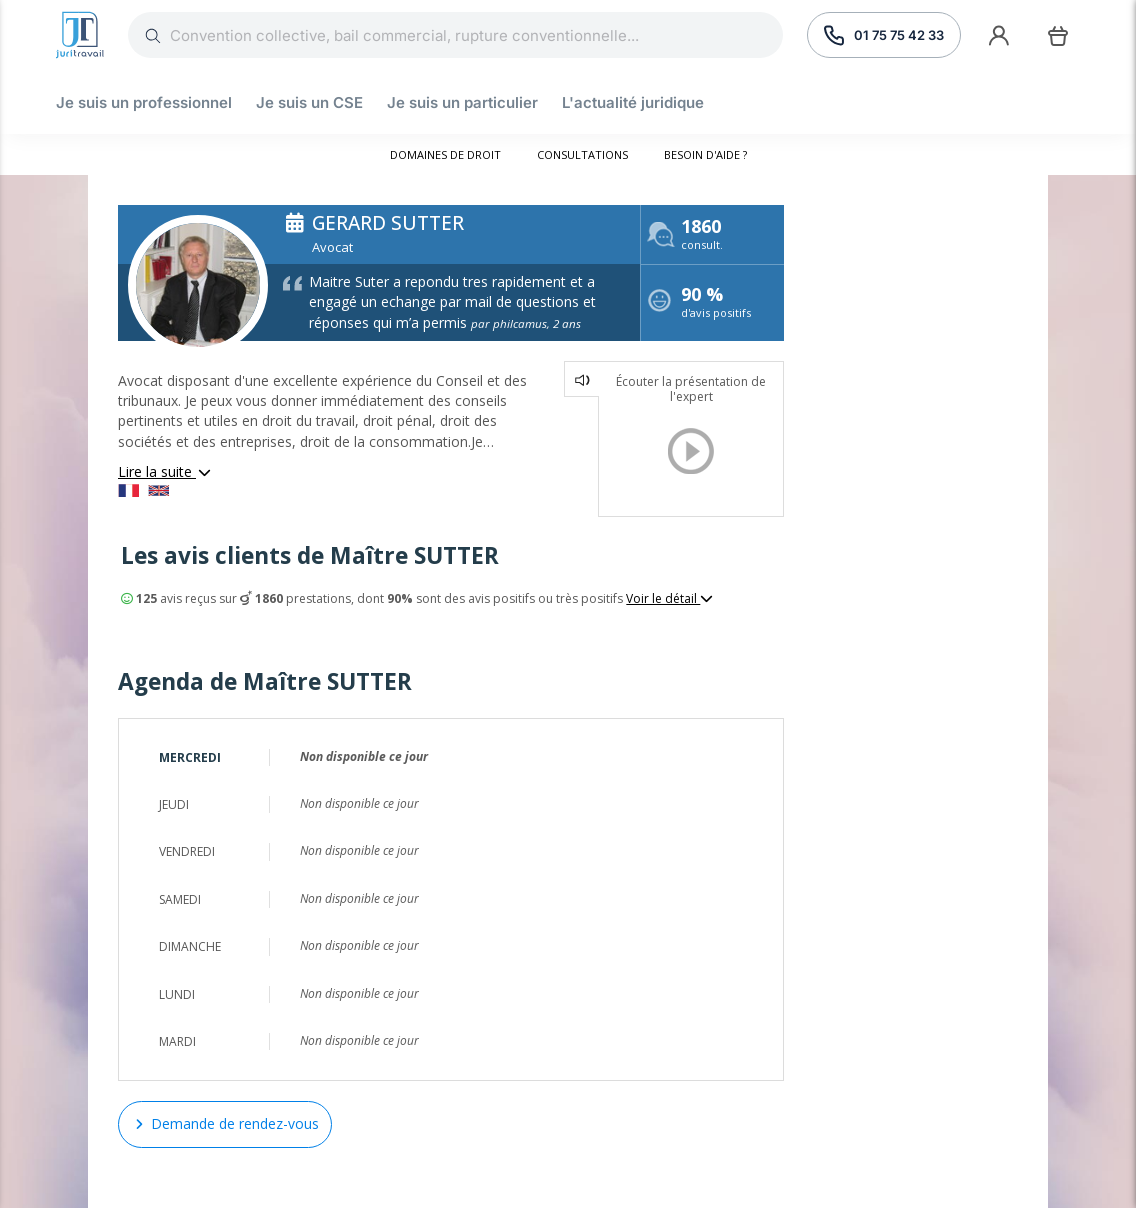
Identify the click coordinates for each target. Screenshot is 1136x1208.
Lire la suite (165, 471)
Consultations (582, 154)
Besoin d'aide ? (705, 154)
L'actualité (633, 102)
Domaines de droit (445, 154)
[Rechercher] (476, 35)
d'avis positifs (716, 304)
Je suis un (144, 102)
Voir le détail (669, 599)
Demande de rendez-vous (225, 1123)
